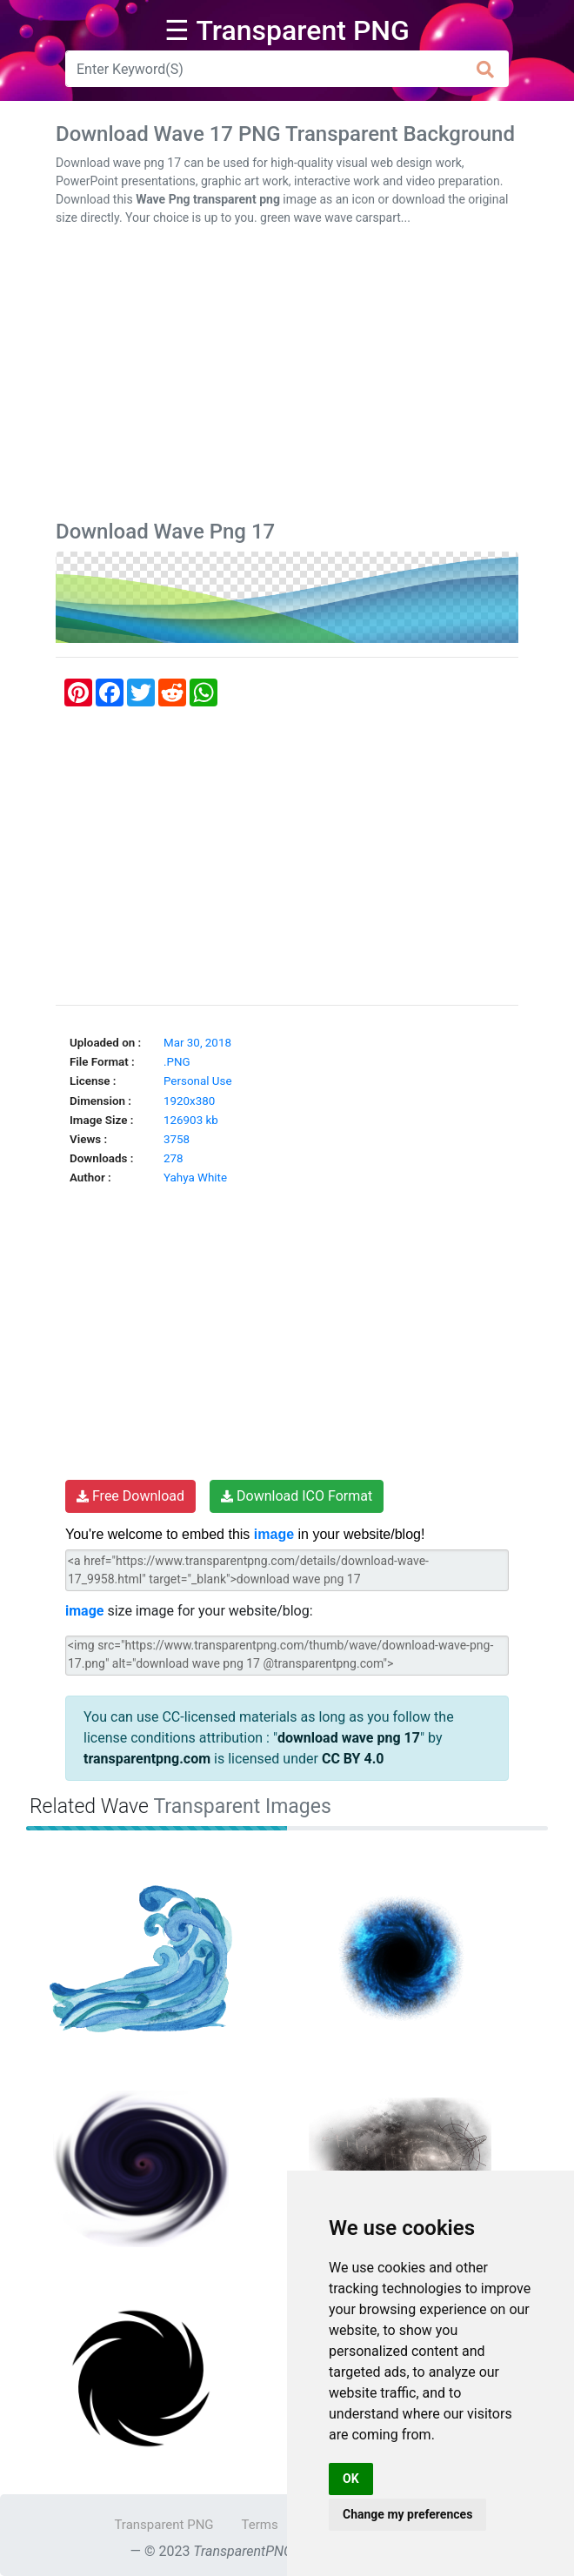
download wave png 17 (348, 1738)
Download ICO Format (296, 1496)
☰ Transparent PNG (287, 30)
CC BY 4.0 (353, 1758)
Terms (260, 2525)
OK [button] (351, 2479)
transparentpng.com (146, 1758)
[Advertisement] (287, 376)
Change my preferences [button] (407, 2514)
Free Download (130, 1496)
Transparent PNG (163, 2525)
